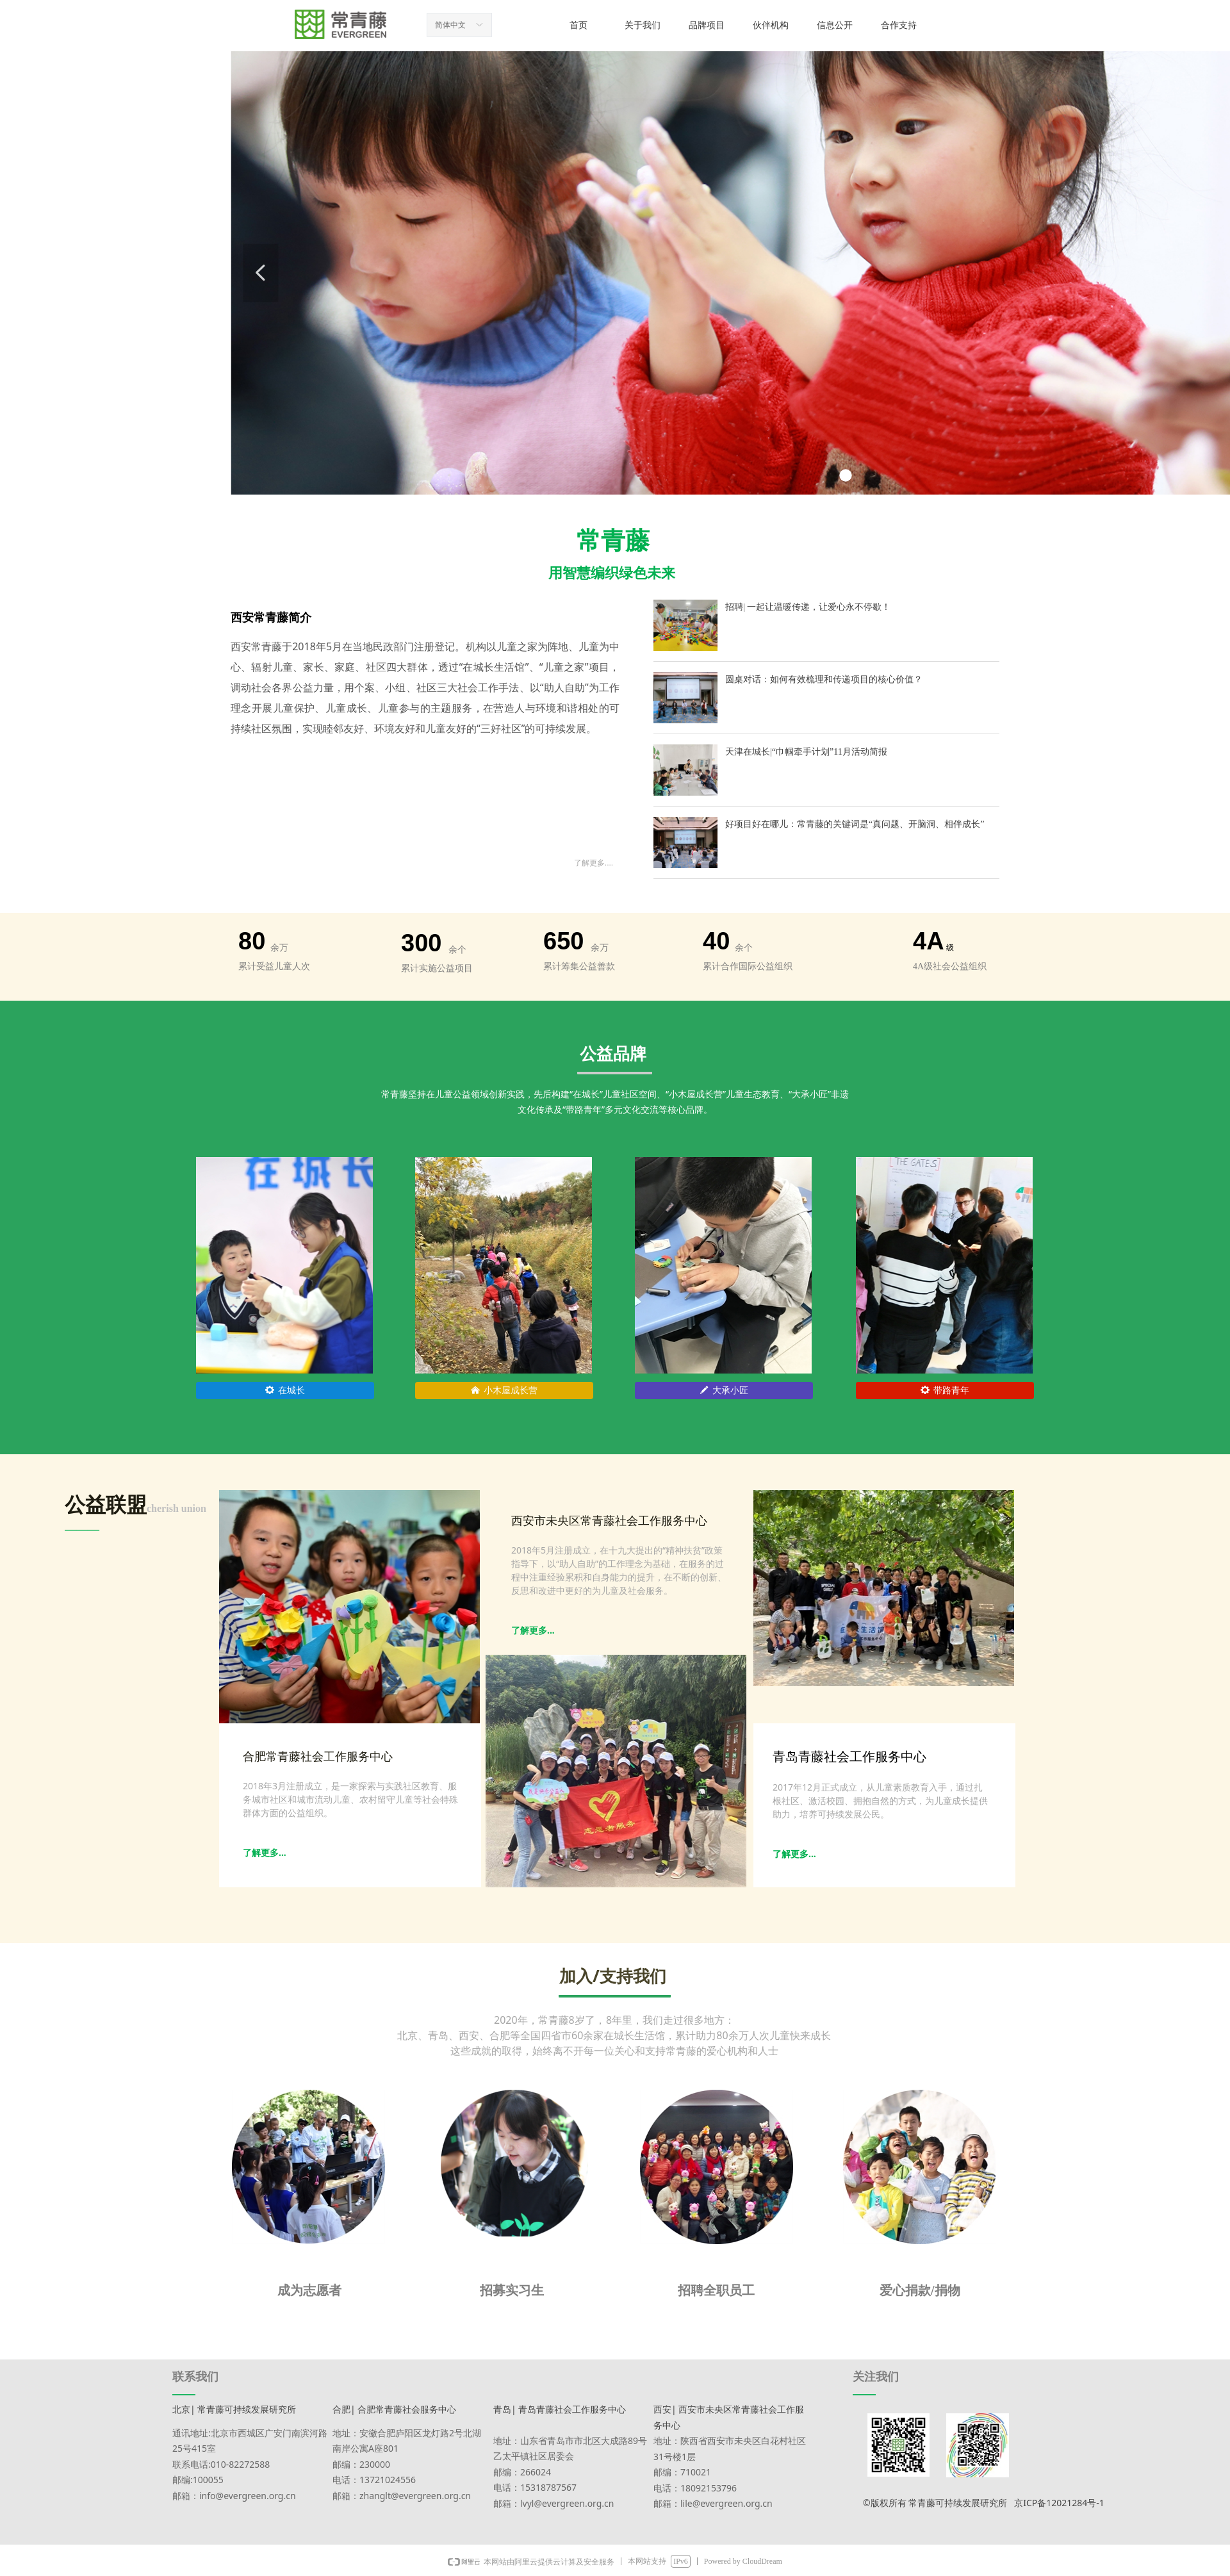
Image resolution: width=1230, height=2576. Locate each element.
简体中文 (450, 25)
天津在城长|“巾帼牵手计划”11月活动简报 (806, 752)
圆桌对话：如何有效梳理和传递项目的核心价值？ (823, 679)
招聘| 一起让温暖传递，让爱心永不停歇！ (807, 607)
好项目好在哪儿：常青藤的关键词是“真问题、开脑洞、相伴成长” (854, 824)
